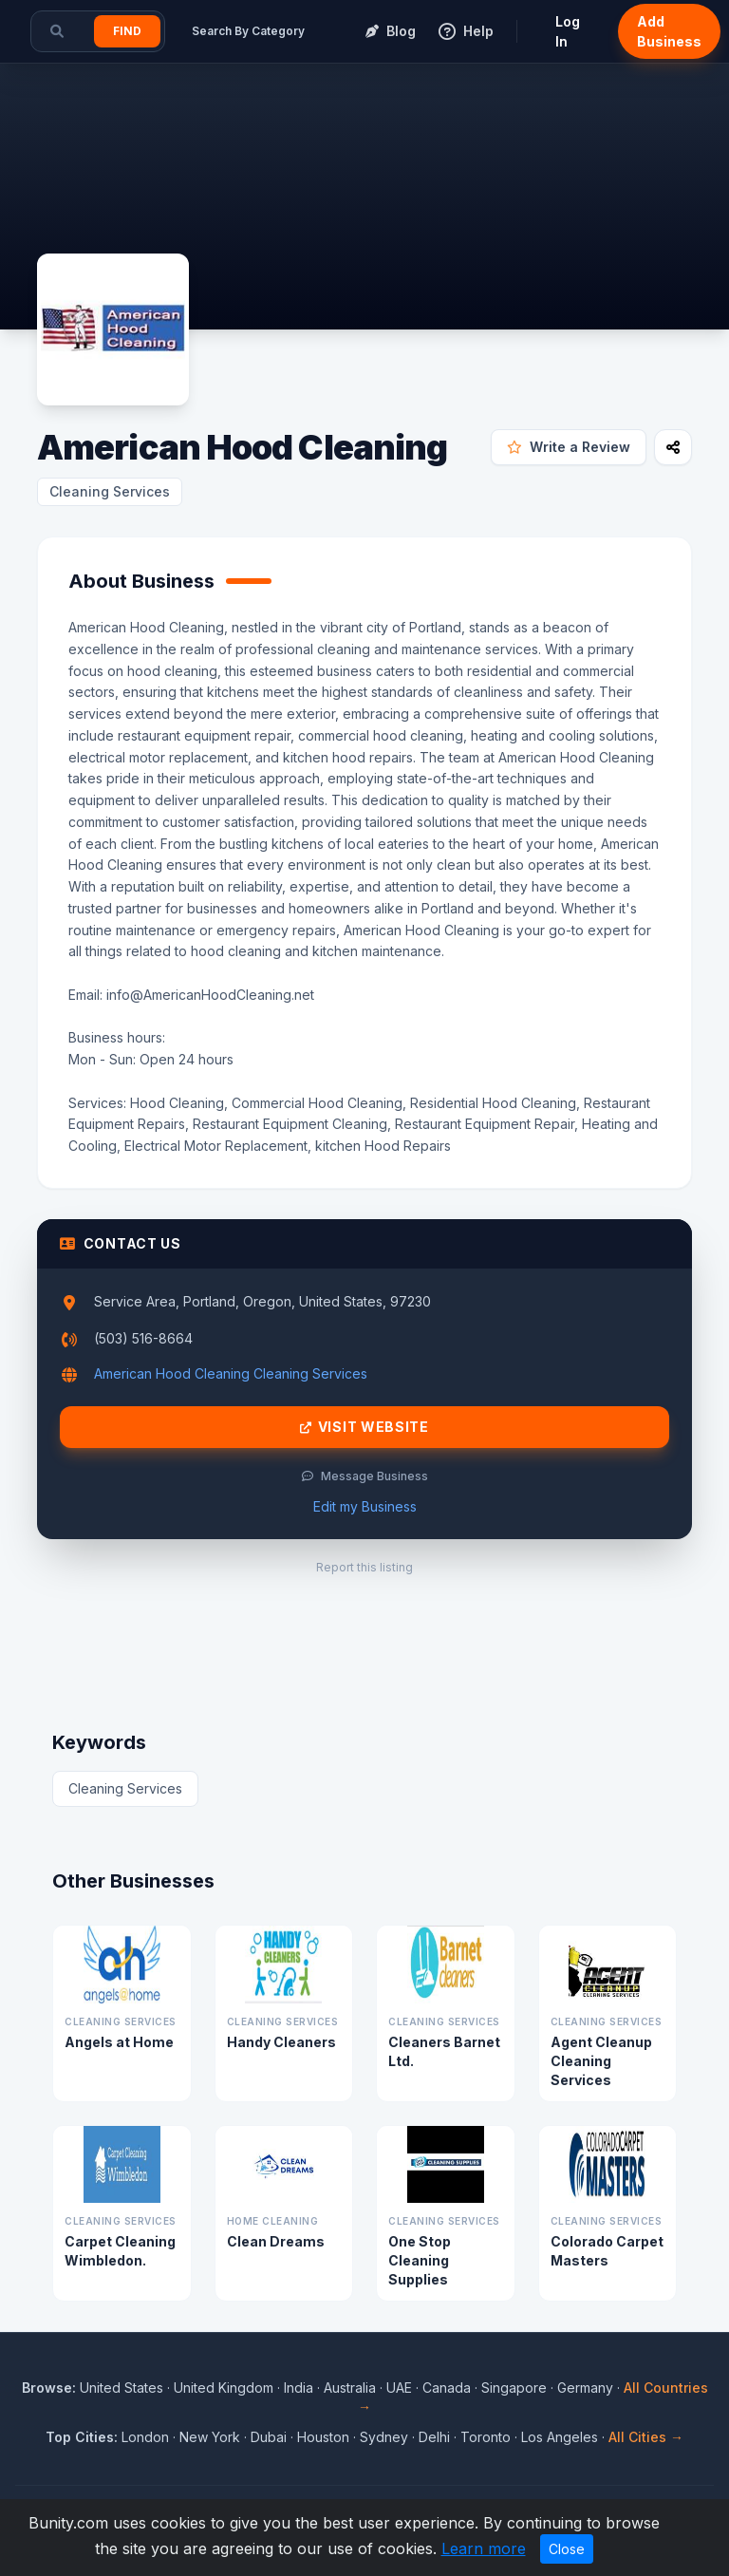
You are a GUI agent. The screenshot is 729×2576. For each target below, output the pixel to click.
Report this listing (364, 1567)
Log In (567, 31)
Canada (446, 2387)
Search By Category (248, 31)
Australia (350, 2387)
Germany (585, 2387)
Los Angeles (559, 2437)
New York (209, 2437)
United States (121, 2387)
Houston (323, 2437)
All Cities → (645, 2437)
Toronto (485, 2437)
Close (567, 2549)
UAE (399, 2387)
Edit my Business (365, 1506)
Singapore (514, 2387)
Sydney (384, 2437)
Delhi (434, 2437)
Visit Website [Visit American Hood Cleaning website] (364, 1427)
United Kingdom (223, 2387)
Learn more (483, 2548)
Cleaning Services (109, 491)
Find (127, 31)
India (298, 2387)
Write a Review (568, 447)
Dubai (269, 2437)
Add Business (669, 31)
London (145, 2437)
